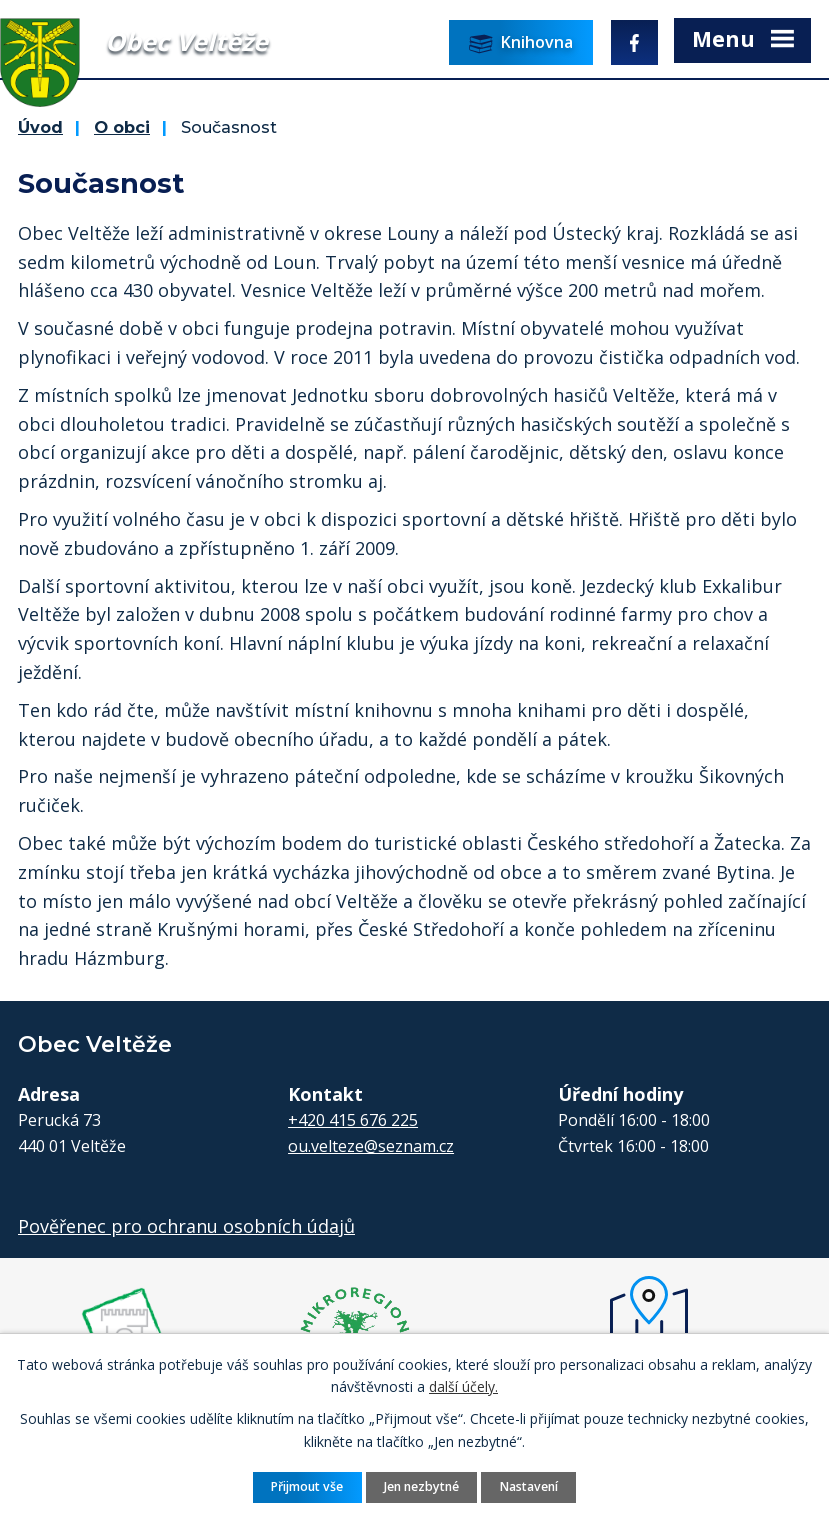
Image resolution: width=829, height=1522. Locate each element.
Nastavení (529, 1486)
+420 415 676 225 (353, 1120)
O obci (122, 127)
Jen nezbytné (421, 1486)
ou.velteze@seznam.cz (371, 1146)
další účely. (463, 1386)
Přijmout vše (307, 1486)
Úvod (40, 127)
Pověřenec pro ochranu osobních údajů (186, 1226)
